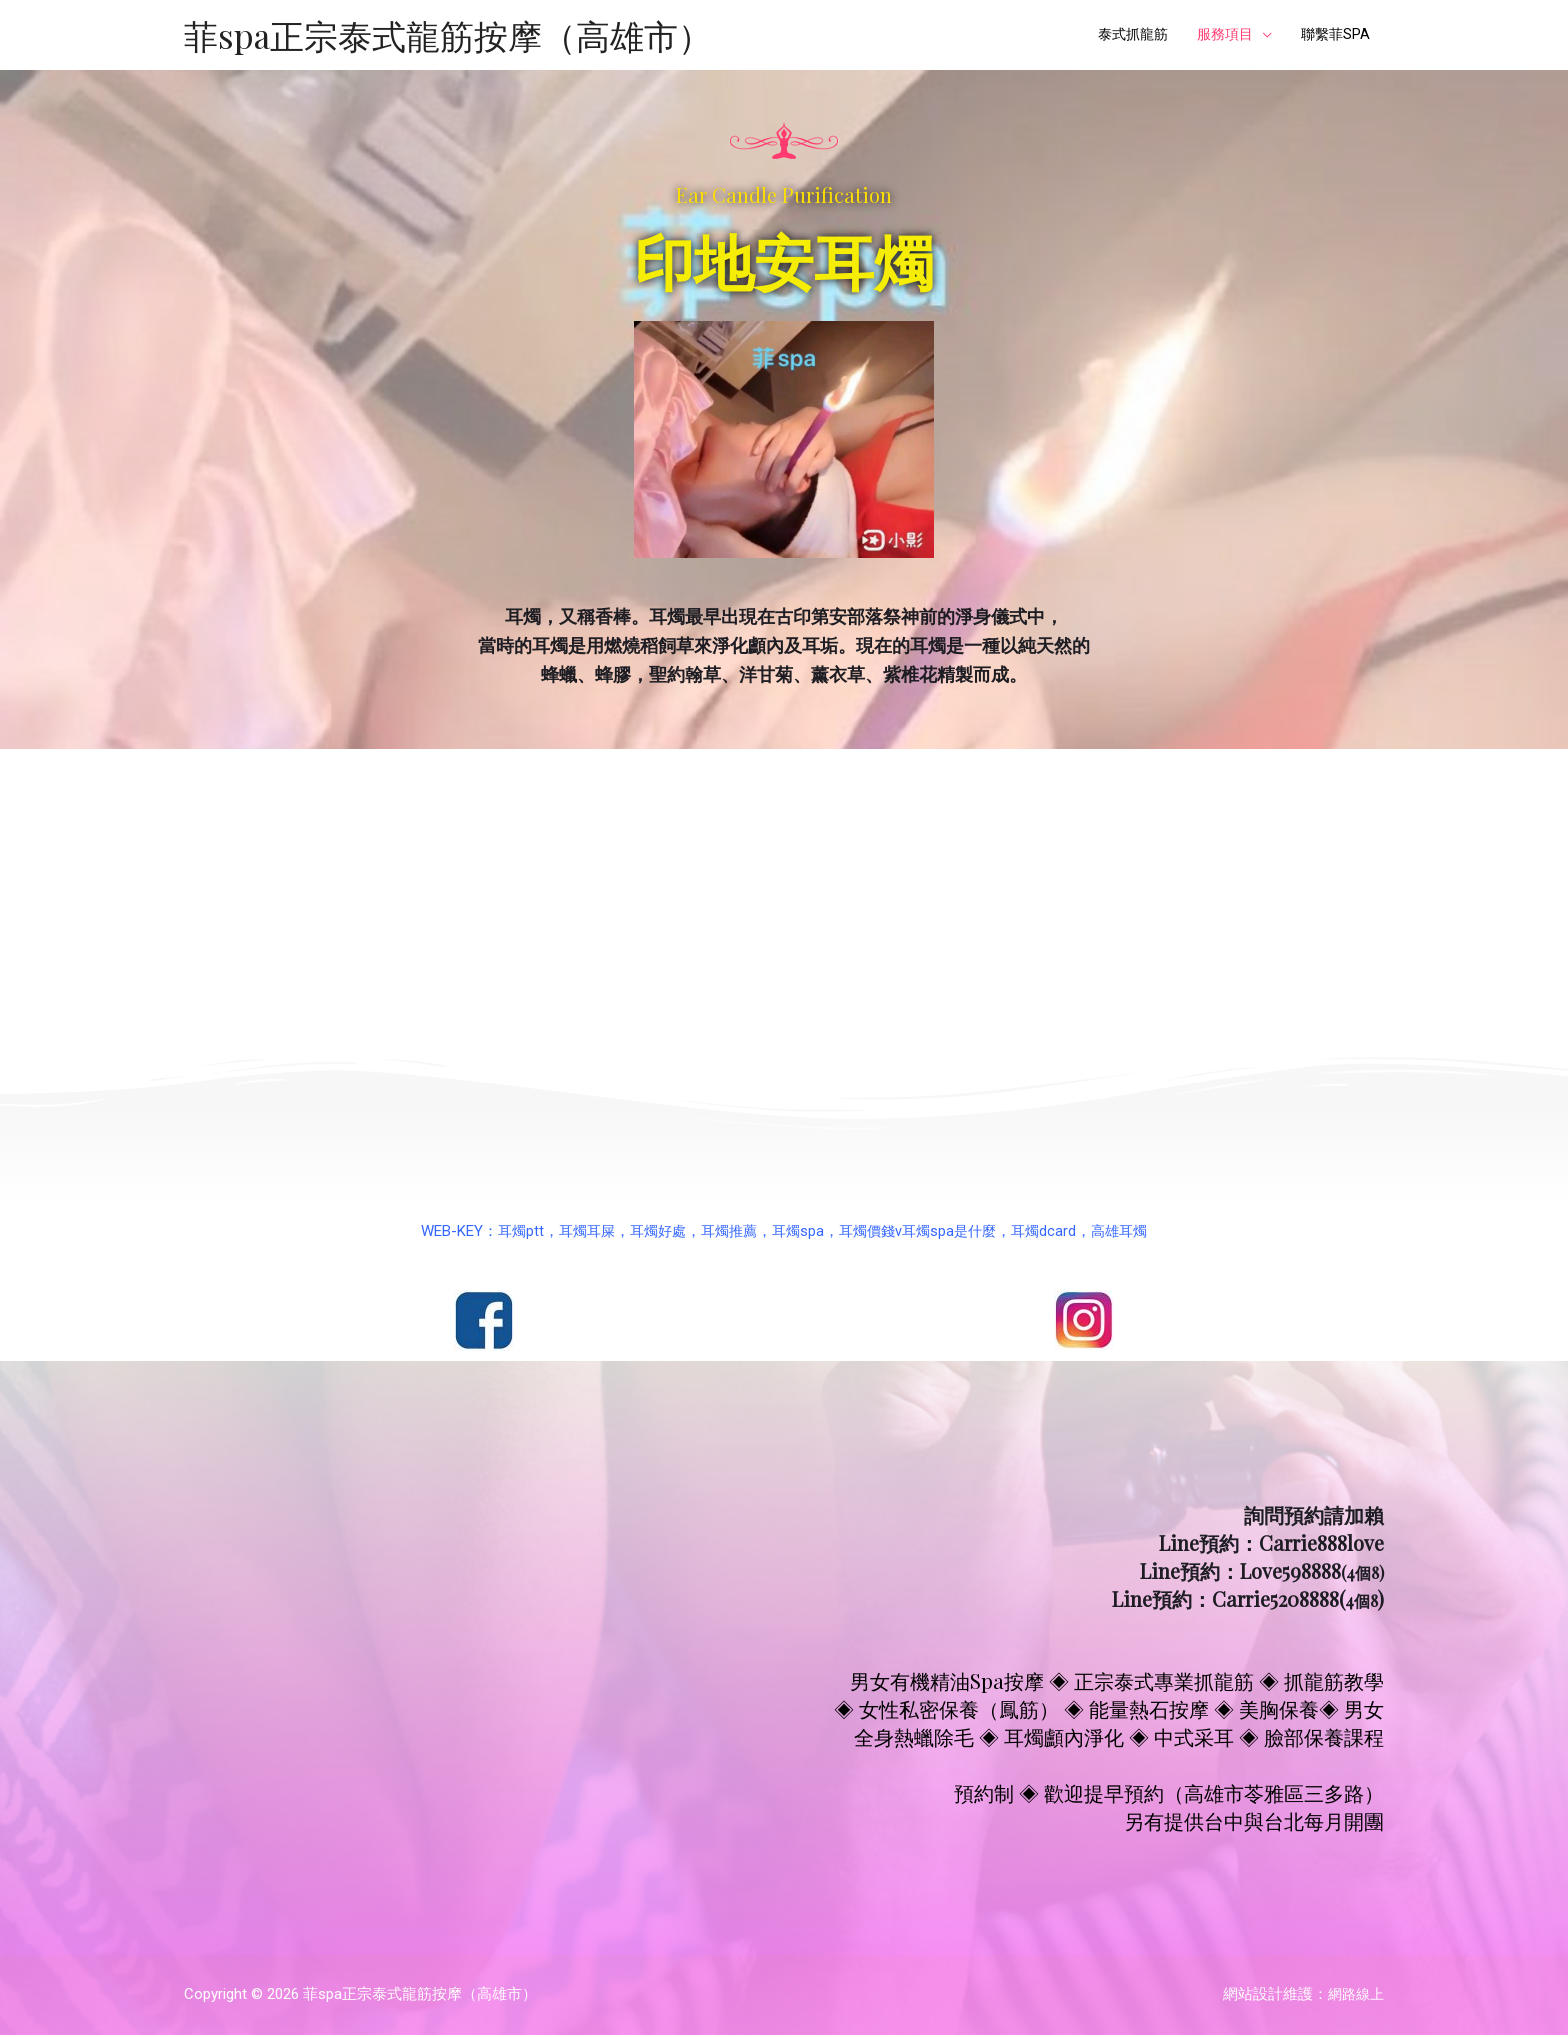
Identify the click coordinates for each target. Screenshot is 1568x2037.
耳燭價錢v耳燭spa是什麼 (923, 1232)
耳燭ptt (507, 1232)
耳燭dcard (1054, 1232)
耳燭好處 (651, 1232)
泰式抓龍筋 (1120, 36)
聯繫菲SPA (1333, 36)
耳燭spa (798, 1232)
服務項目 (1218, 36)
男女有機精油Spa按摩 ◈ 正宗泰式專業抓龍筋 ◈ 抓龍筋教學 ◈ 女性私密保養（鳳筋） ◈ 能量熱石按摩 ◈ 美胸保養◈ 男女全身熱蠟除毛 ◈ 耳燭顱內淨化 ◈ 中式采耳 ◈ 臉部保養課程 (1109, 1709)
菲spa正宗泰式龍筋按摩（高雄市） (455, 35)
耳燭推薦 (726, 1232)
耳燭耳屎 (576, 1232)
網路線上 (1354, 1996)
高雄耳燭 (1133, 1232)
